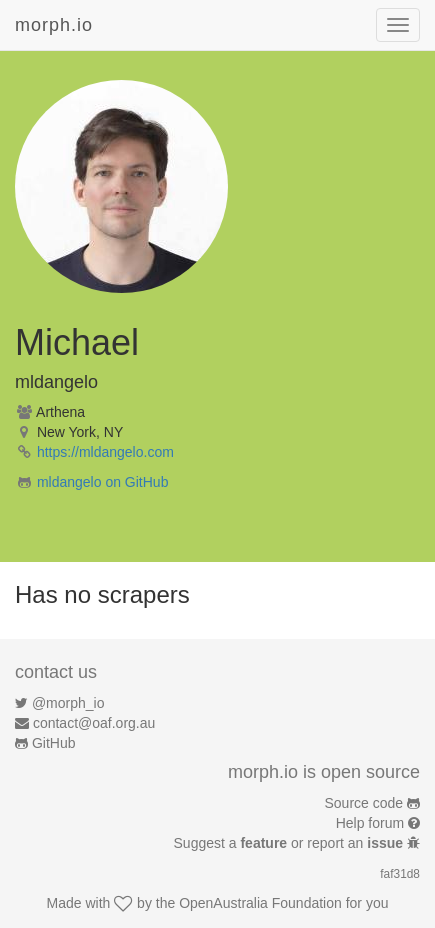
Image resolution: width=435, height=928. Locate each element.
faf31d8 (400, 874)
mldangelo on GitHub (103, 482)
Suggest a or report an (290, 843)
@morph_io (68, 703)
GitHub (54, 743)
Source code (364, 803)
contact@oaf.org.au (94, 723)
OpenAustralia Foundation (260, 903)
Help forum (370, 823)
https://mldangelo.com (105, 452)
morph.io (54, 25)
